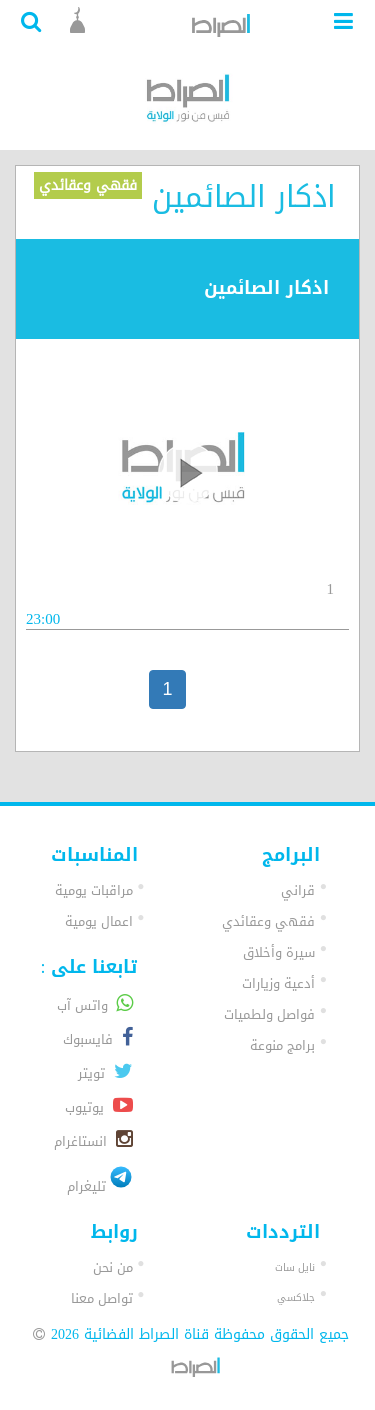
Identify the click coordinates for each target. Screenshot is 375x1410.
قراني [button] (298, 890)
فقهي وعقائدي (88, 185)
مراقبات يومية (94, 890)
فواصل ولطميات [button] (269, 1014)
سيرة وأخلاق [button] (279, 952)
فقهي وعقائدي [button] (268, 921)
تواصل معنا (102, 1298)
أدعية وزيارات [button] (278, 983)
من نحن (113, 1267)
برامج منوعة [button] (282, 1045)
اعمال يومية (99, 921)
